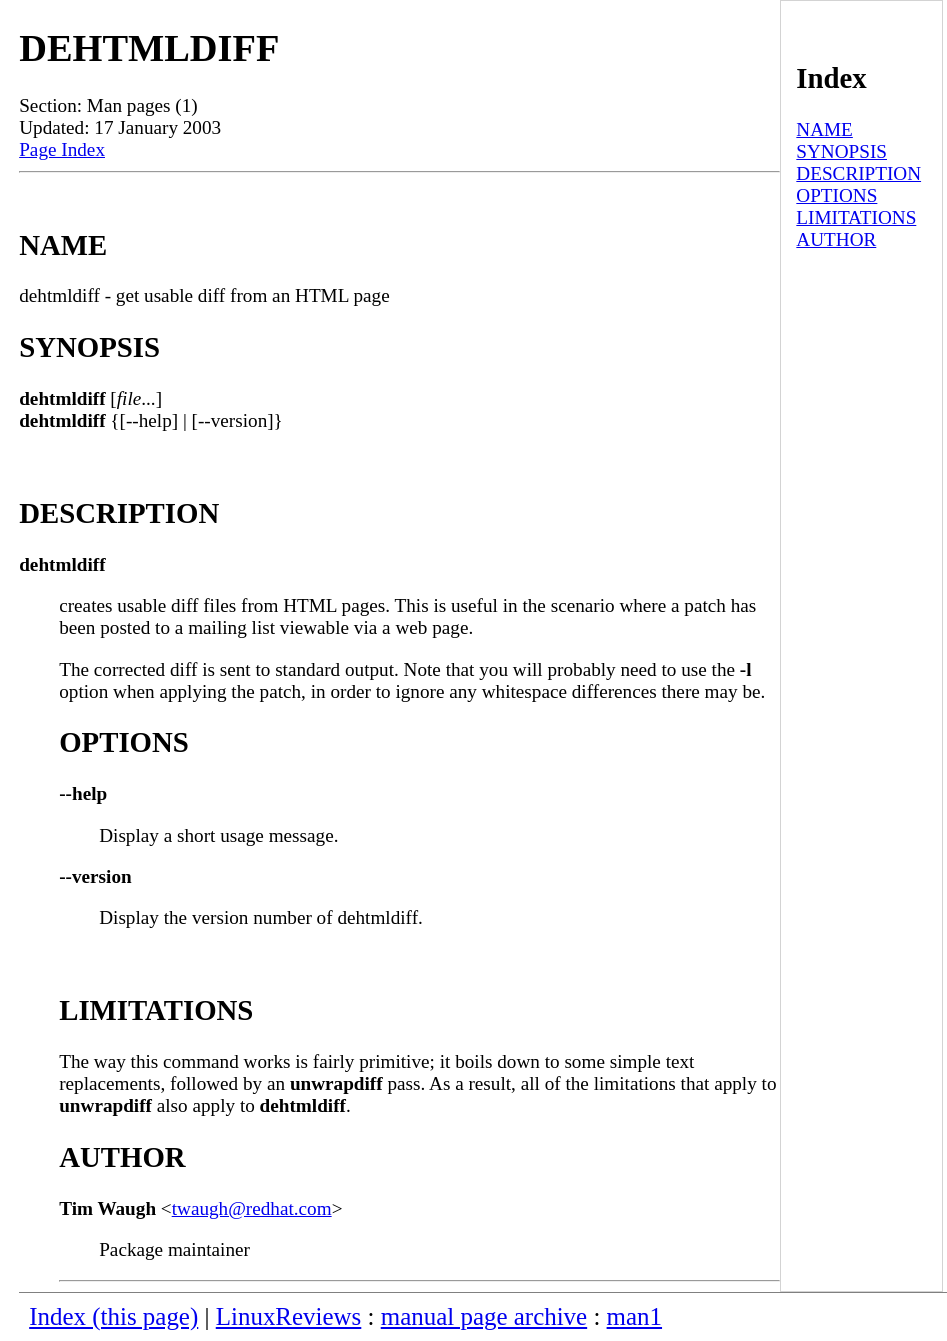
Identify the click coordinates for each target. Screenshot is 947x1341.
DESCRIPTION (858, 173)
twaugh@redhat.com (252, 1208)
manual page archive (484, 1316)
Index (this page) (113, 1316)
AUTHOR (836, 239)
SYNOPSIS (841, 151)
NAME (824, 129)
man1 (634, 1316)
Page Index (62, 149)
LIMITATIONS (856, 217)
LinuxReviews (289, 1316)
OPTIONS (836, 195)
